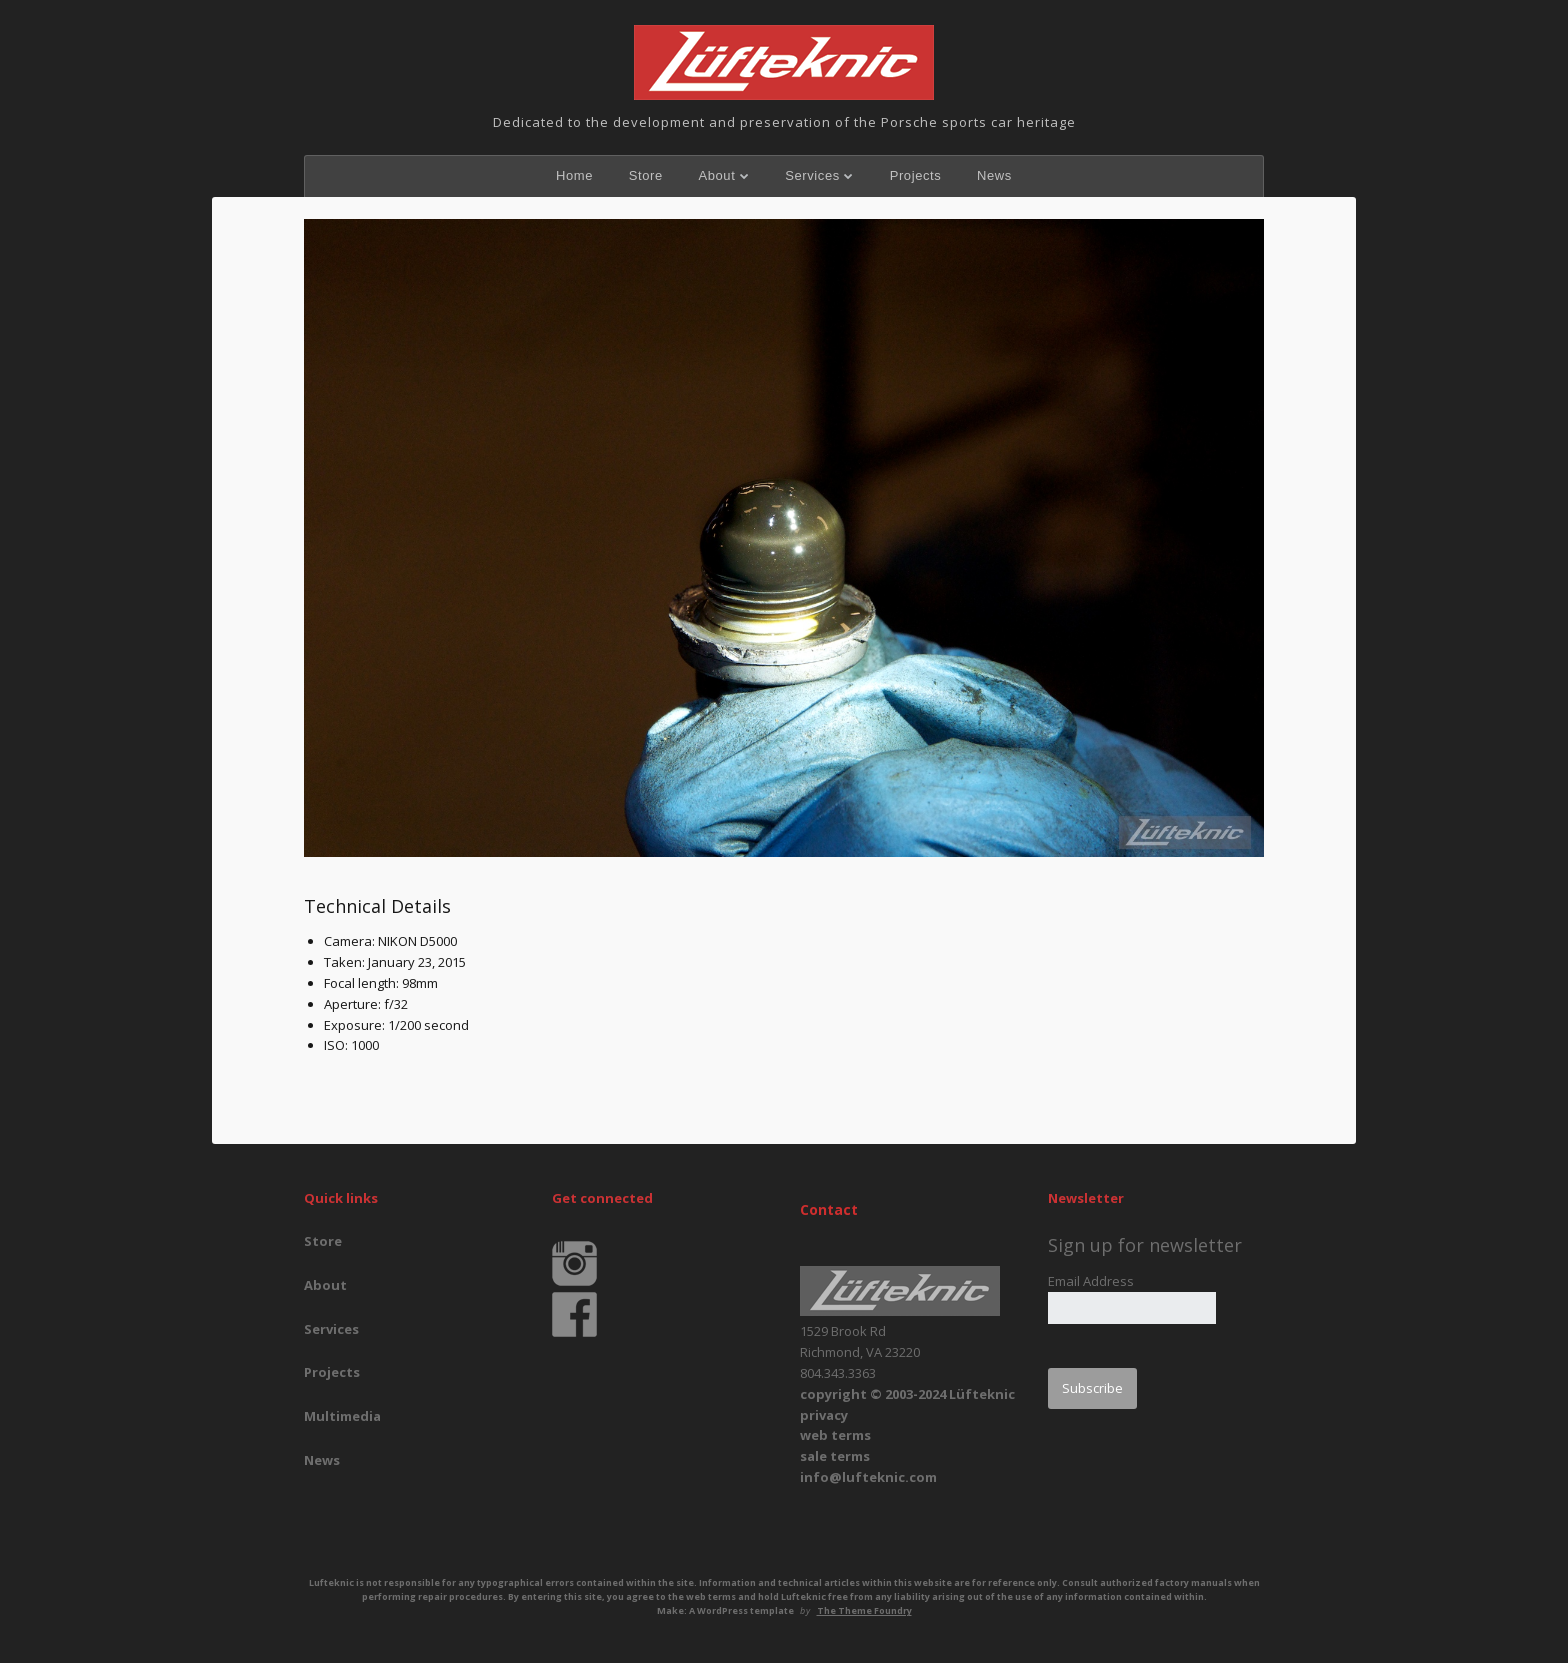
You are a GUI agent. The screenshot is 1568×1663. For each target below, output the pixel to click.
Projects (916, 175)
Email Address (1091, 1281)
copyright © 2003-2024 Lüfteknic (907, 1394)
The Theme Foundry (864, 1610)
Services (812, 175)
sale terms (835, 1456)
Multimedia (342, 1416)
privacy (824, 1415)
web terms (835, 1435)
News (994, 175)
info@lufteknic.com (868, 1477)
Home (574, 175)
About (716, 175)
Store (646, 175)
